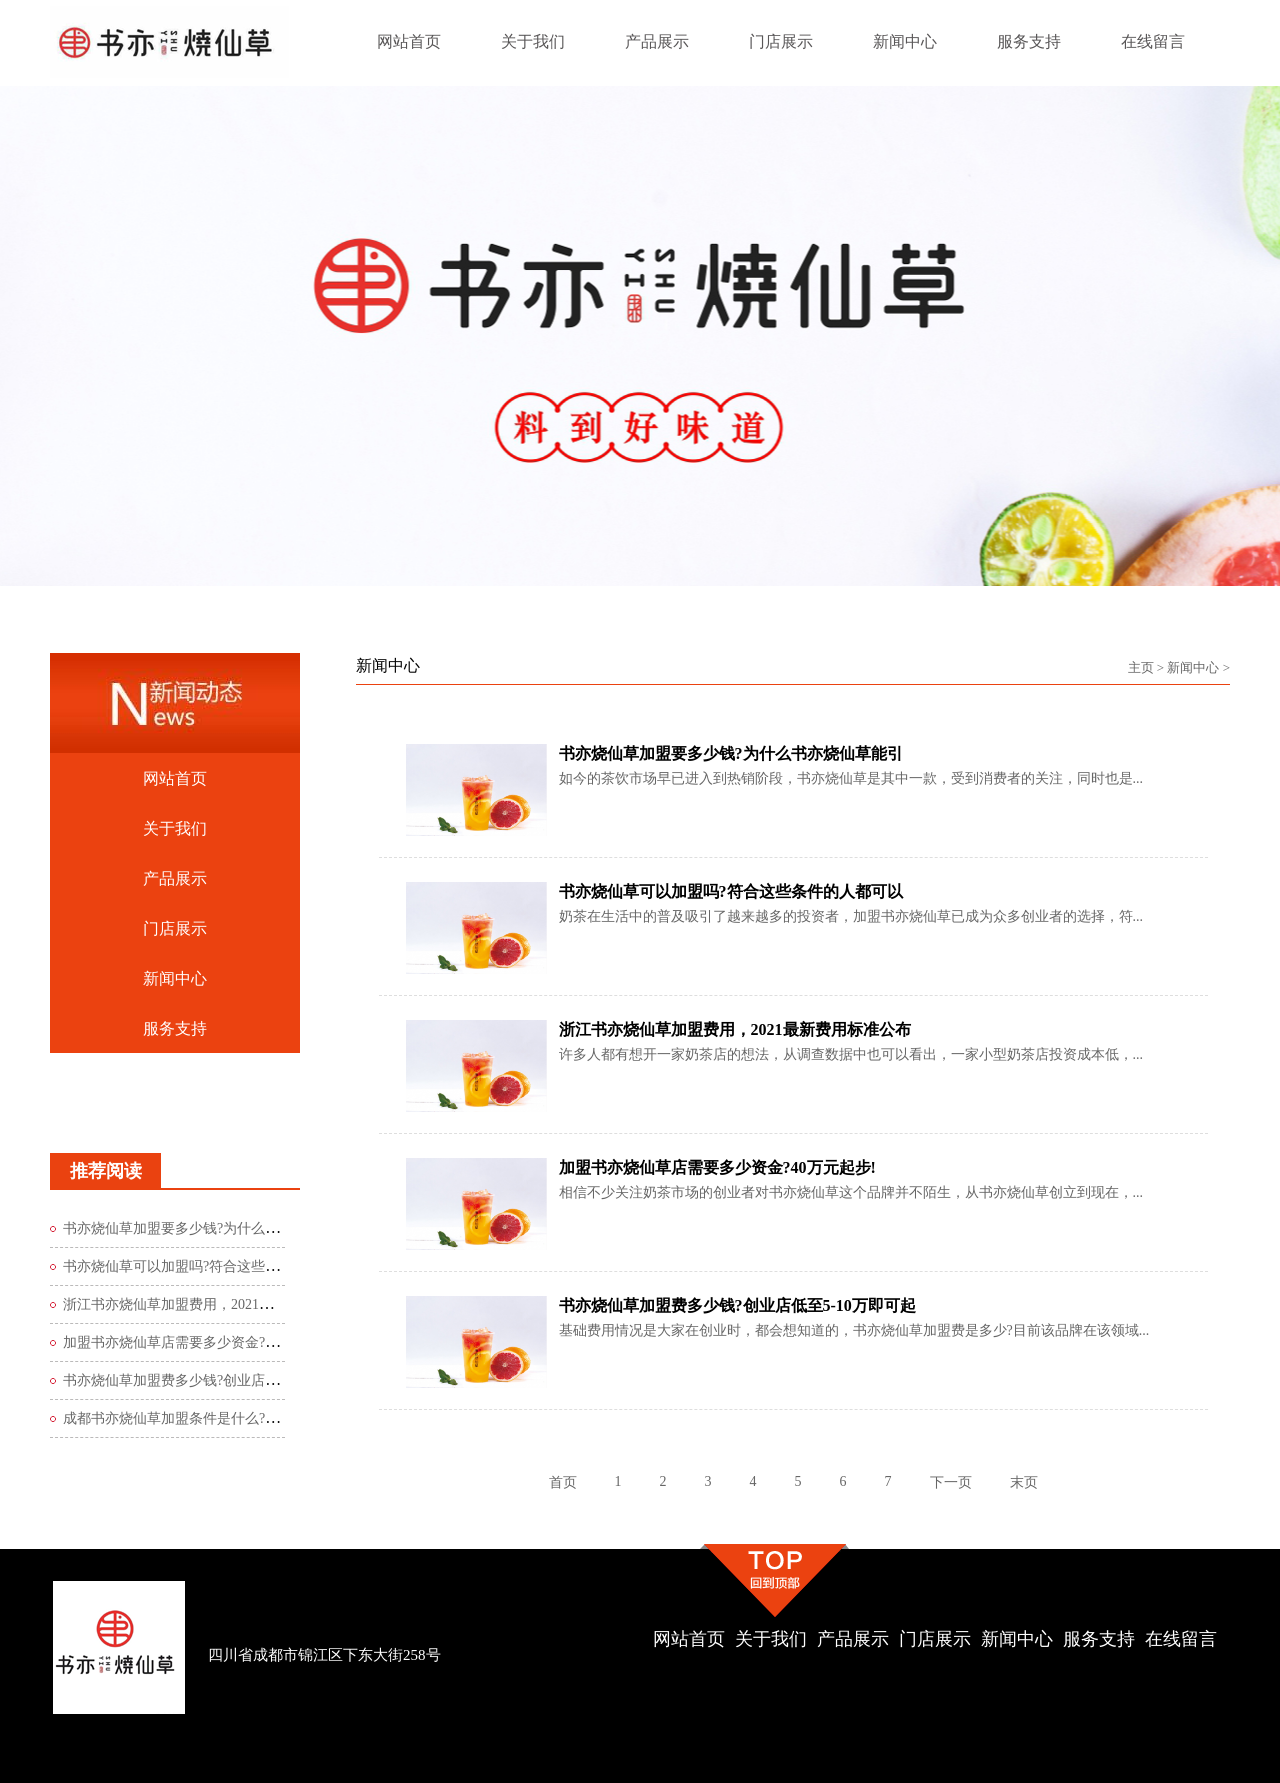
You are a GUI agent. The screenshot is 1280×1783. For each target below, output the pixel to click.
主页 (1141, 667)
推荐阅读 (106, 1171)
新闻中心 (1193, 667)
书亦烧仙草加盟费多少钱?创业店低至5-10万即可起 (219, 1380)
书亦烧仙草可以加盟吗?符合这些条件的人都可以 (213, 1266)
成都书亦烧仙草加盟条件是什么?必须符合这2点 (209, 1418)
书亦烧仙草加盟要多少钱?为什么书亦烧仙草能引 (213, 1228)
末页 (1024, 1482)
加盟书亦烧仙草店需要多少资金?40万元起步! (201, 1342)
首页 (563, 1482)
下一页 (951, 1482)
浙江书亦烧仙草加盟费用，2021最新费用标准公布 (217, 1304)
